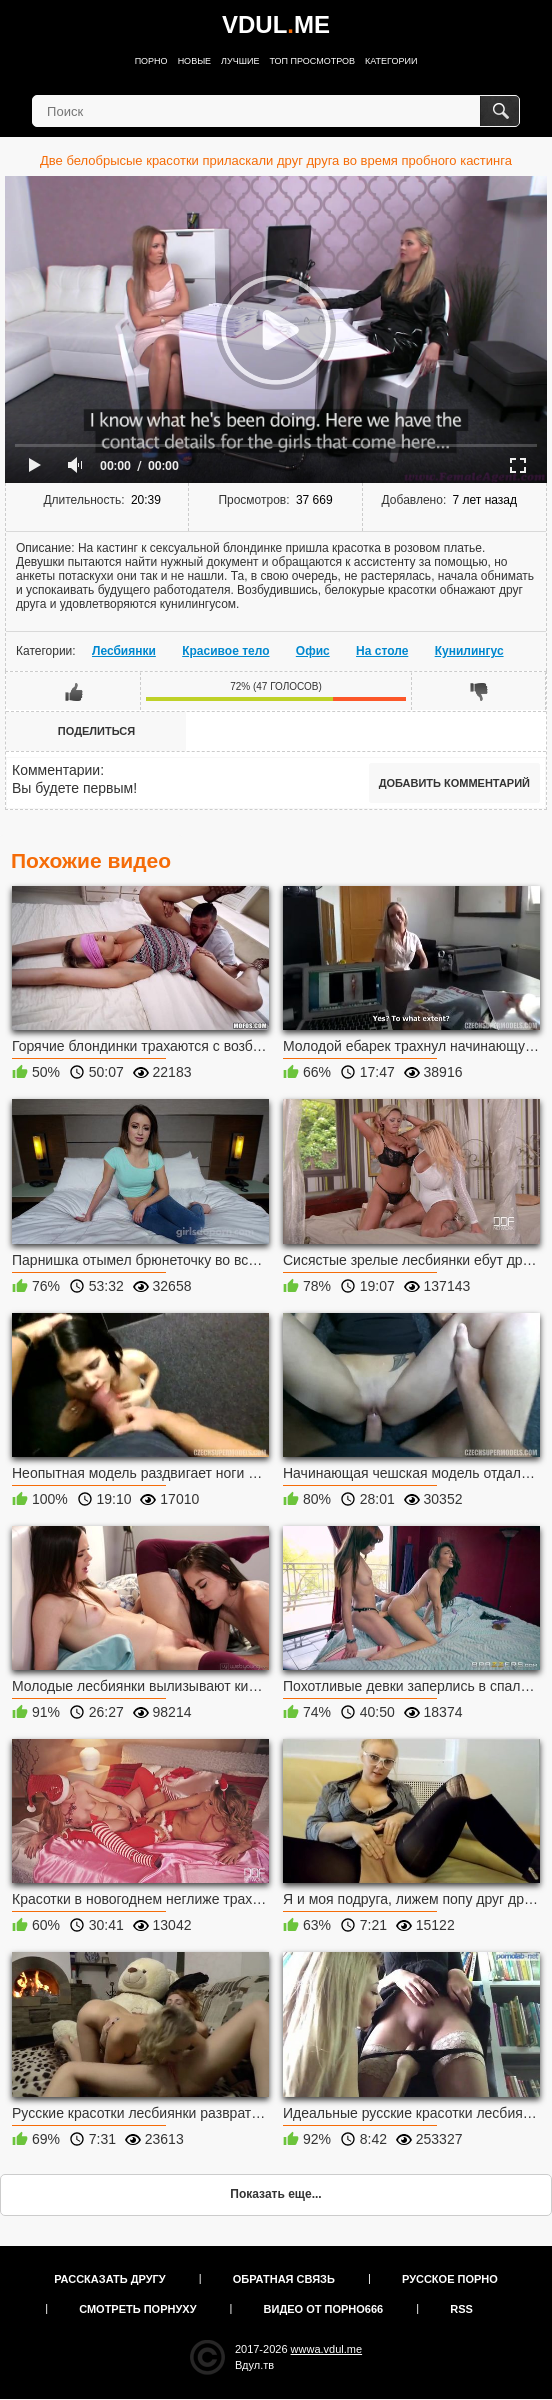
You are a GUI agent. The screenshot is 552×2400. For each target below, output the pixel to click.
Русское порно (450, 2279)
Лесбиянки (124, 651)
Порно (151, 61)
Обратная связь (284, 2279)
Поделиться (96, 731)
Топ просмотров (312, 61)
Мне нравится (73, 691)
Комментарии (56, 770)
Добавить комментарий (454, 783)
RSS (461, 2309)
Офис (313, 651)
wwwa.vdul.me (327, 2349)
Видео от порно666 (324, 2309)
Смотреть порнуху (137, 2309)
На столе (382, 651)
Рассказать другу (110, 2279)
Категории (391, 61)
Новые (194, 61)
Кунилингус (469, 651)
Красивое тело (225, 651)
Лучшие (240, 61)
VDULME (276, 24)
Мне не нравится (478, 691)
